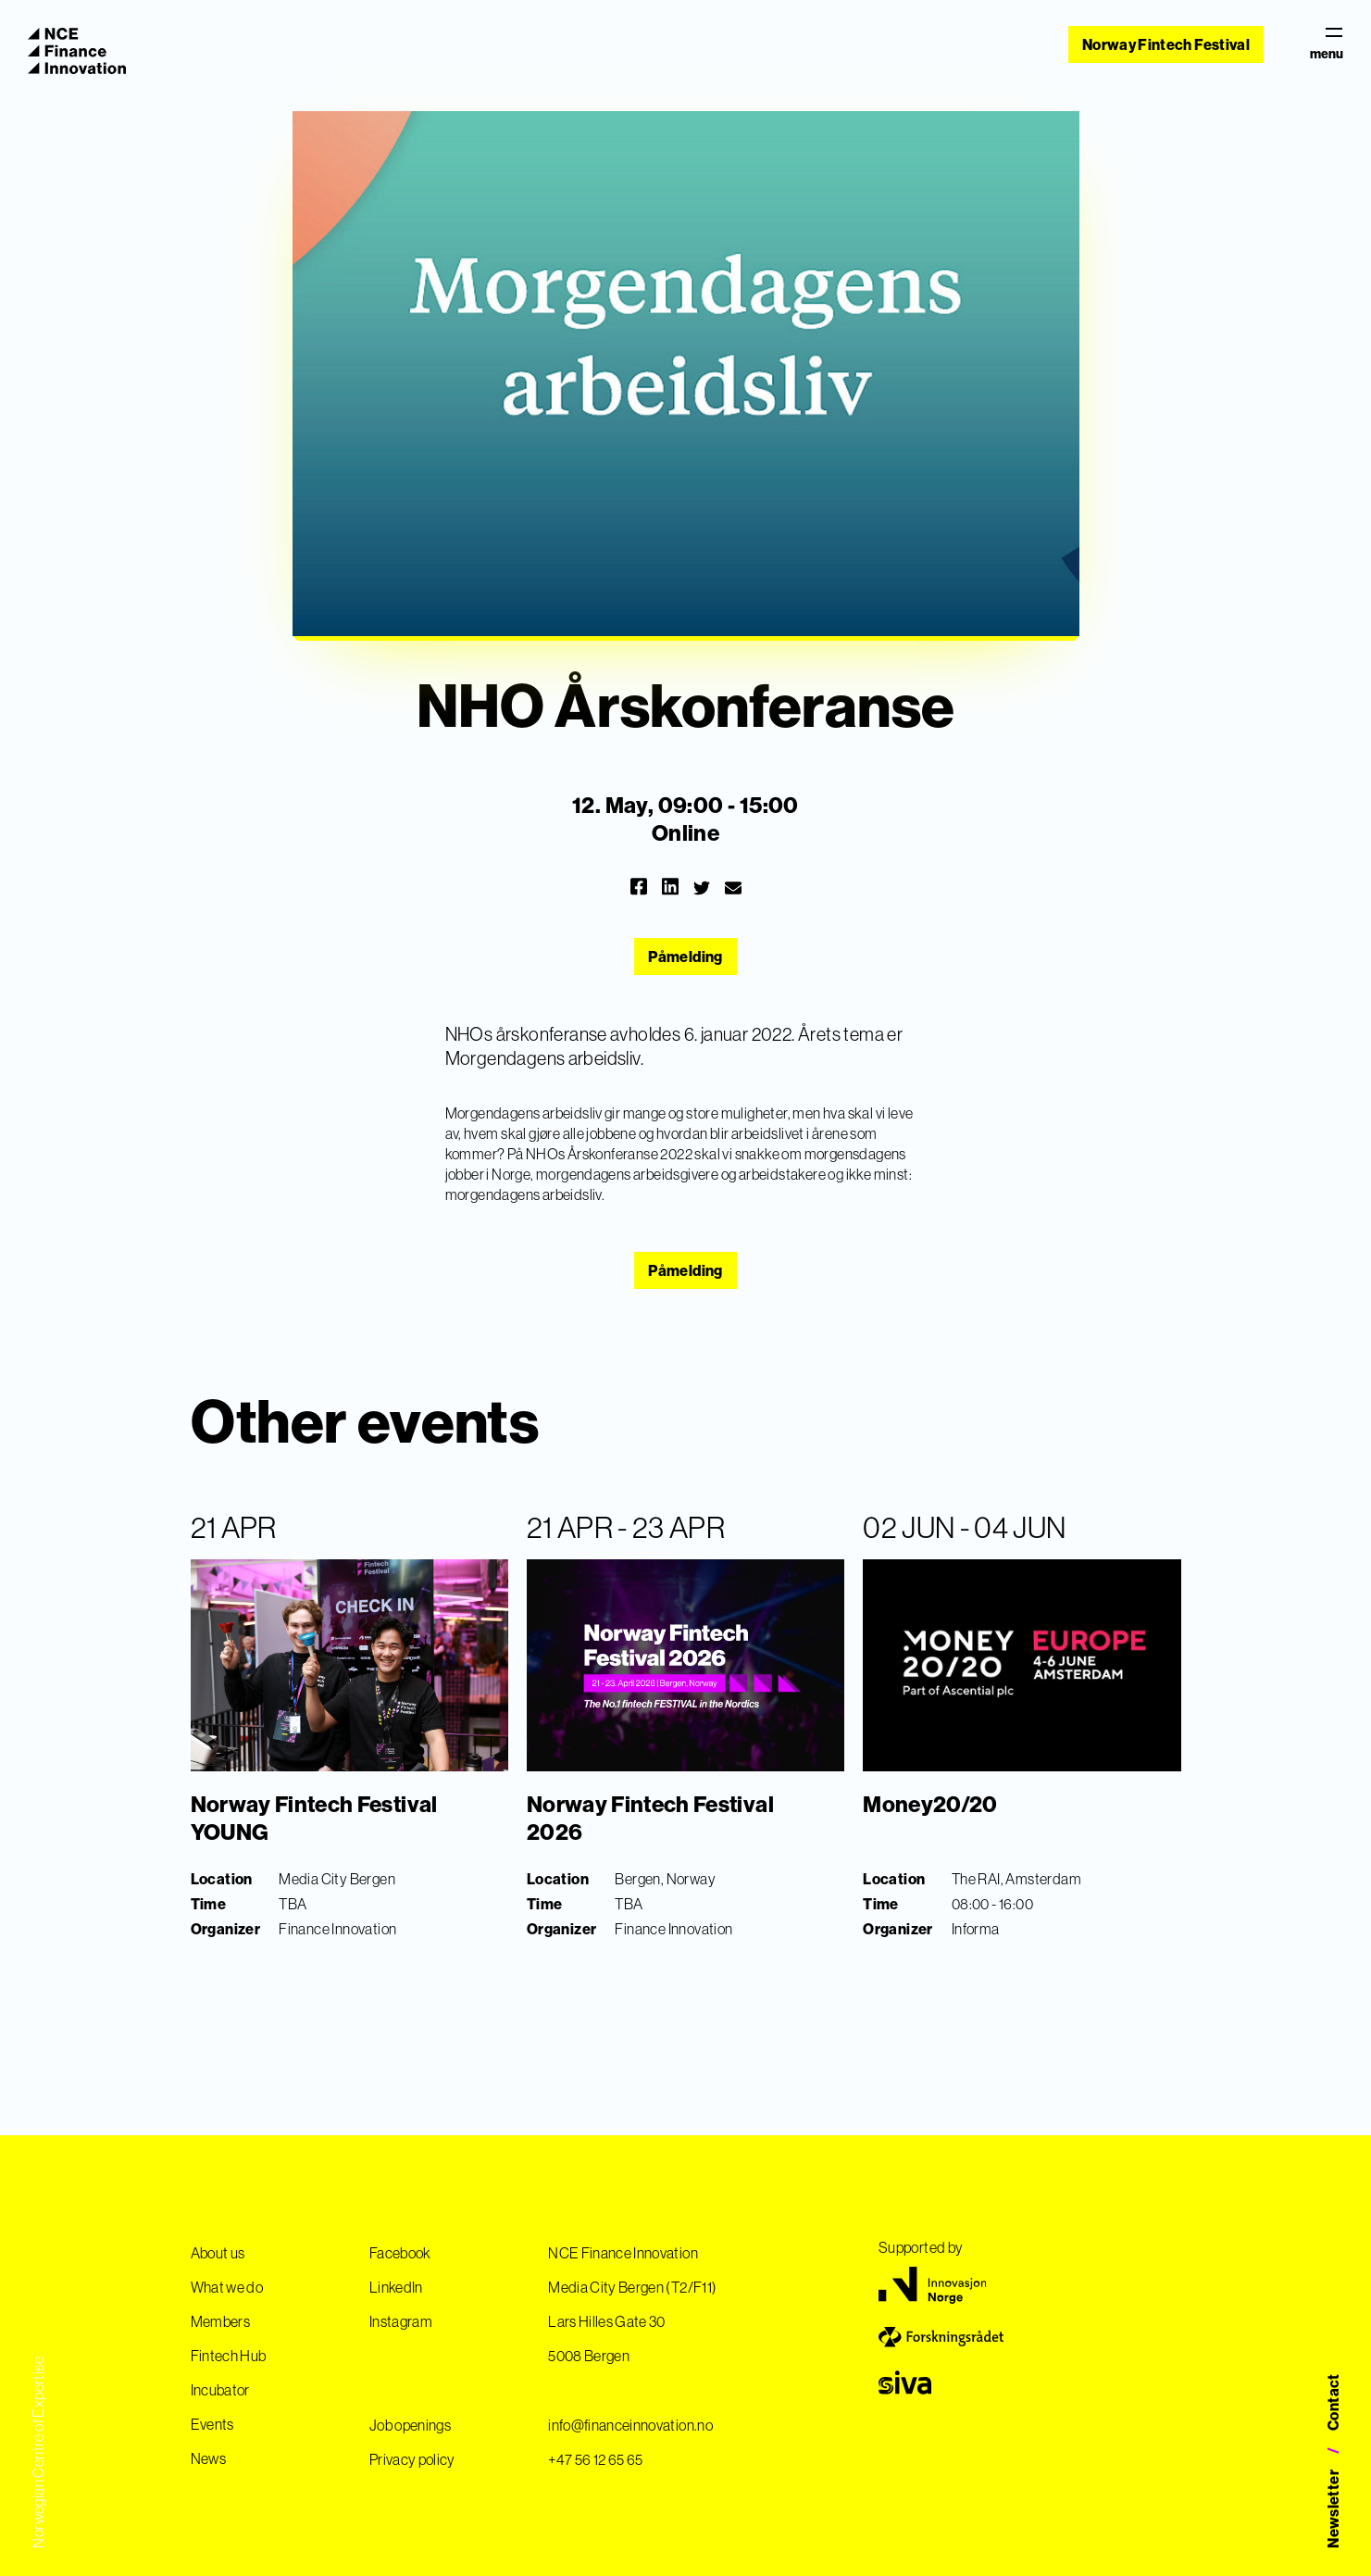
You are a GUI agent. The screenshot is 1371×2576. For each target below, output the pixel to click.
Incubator (220, 2390)
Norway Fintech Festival (1166, 44)
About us (218, 2253)
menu (1326, 44)
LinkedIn (396, 2287)
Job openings (410, 2425)
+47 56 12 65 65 (595, 2459)
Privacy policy (412, 2459)
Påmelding (685, 956)
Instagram (400, 2321)
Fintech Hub (229, 2355)
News (208, 2458)
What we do (227, 2287)
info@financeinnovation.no (630, 2425)
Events (212, 2424)
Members (220, 2321)
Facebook (400, 2253)
